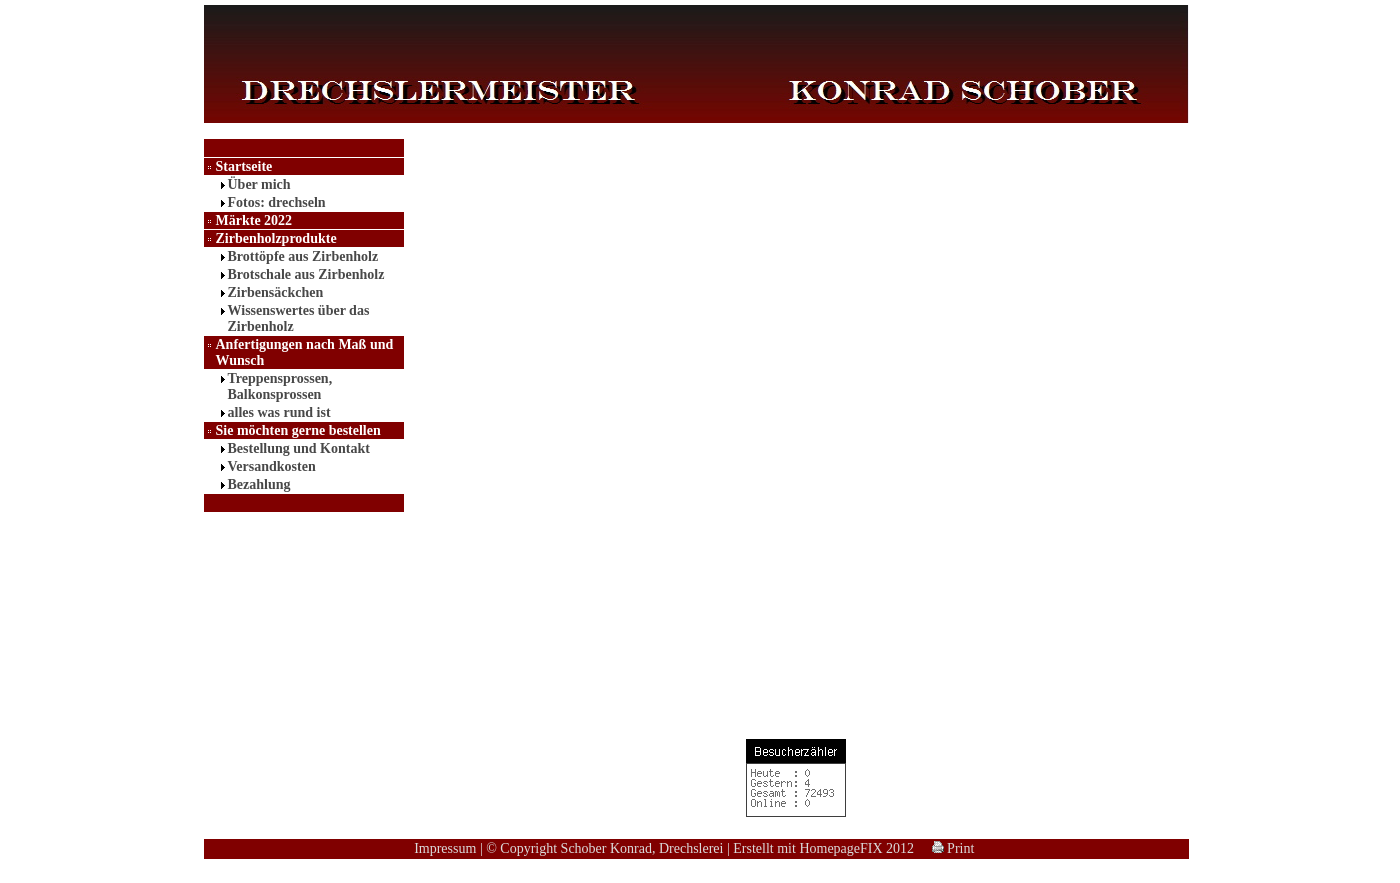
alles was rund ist (279, 412)
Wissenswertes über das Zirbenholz (299, 318)
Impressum (445, 848)
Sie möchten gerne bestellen (298, 430)
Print (953, 848)
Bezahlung (259, 484)
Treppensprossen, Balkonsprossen (280, 386)
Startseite (244, 166)
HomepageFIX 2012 (856, 848)
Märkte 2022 (254, 220)
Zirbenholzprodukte (276, 238)
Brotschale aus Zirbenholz (306, 274)
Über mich (259, 184)
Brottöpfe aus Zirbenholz (303, 256)
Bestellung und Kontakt (299, 448)
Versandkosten (272, 466)
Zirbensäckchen (276, 292)
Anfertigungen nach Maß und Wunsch (305, 352)
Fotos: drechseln (277, 202)
